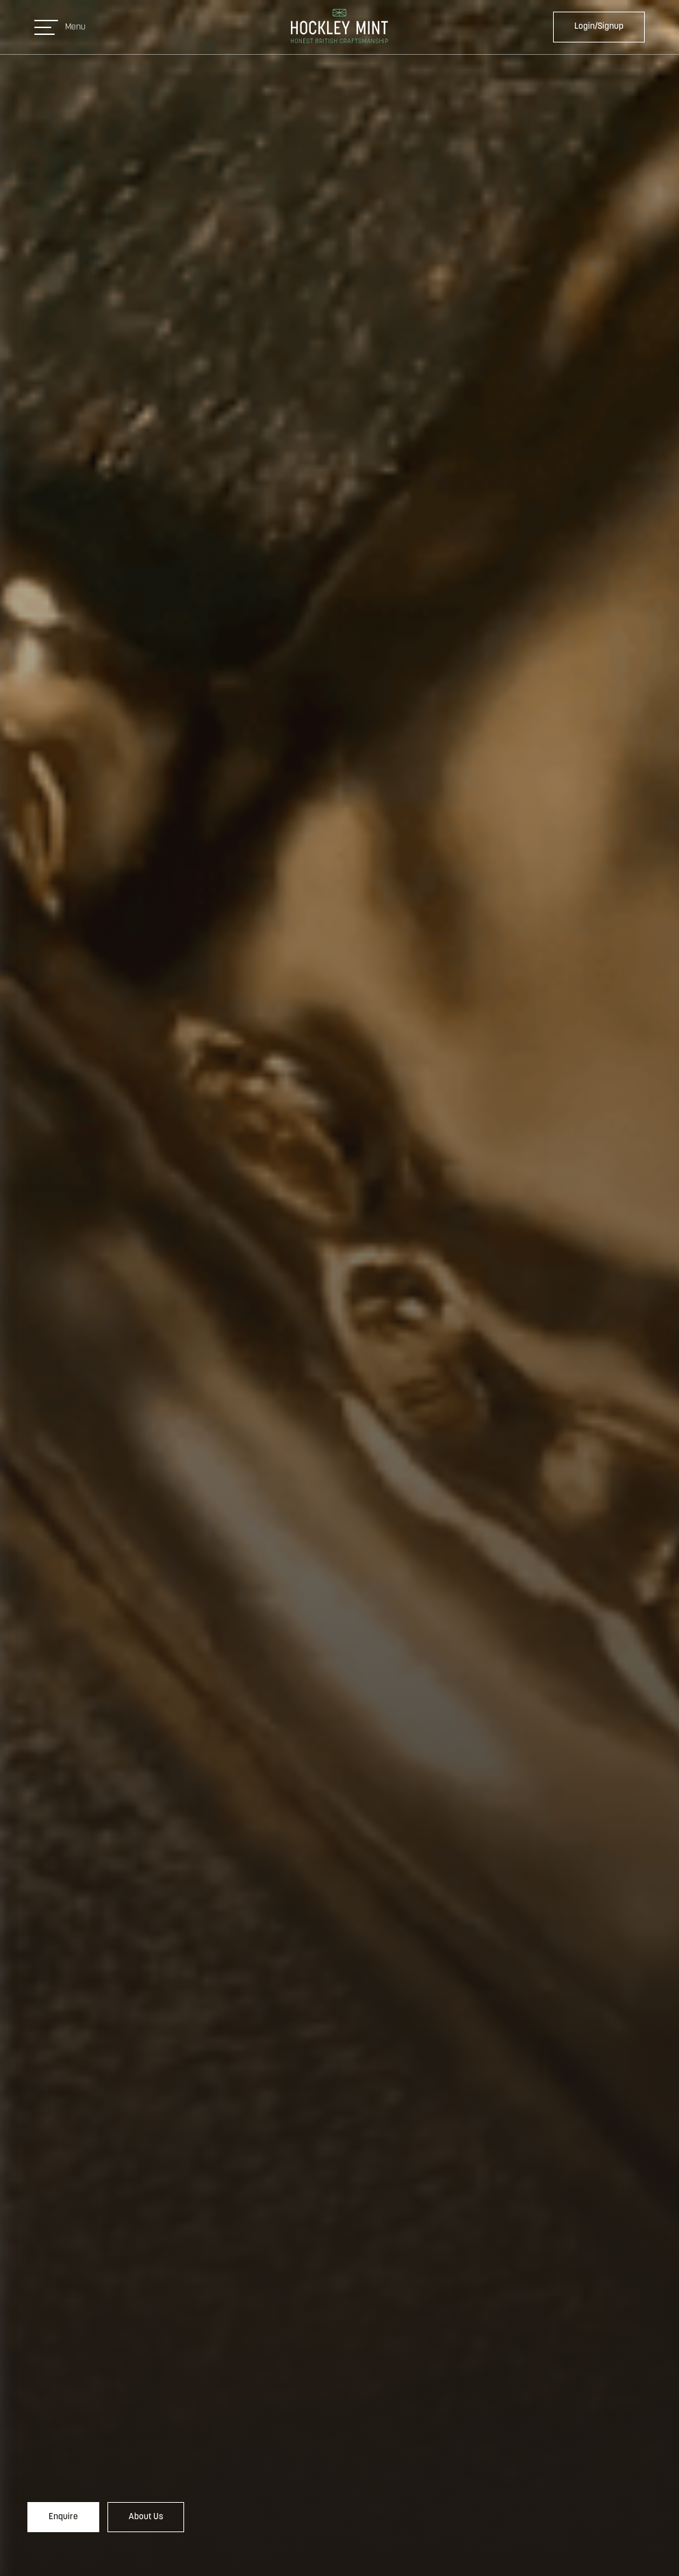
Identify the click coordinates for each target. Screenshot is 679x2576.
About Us (146, 2516)
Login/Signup (599, 26)
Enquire (63, 2516)
